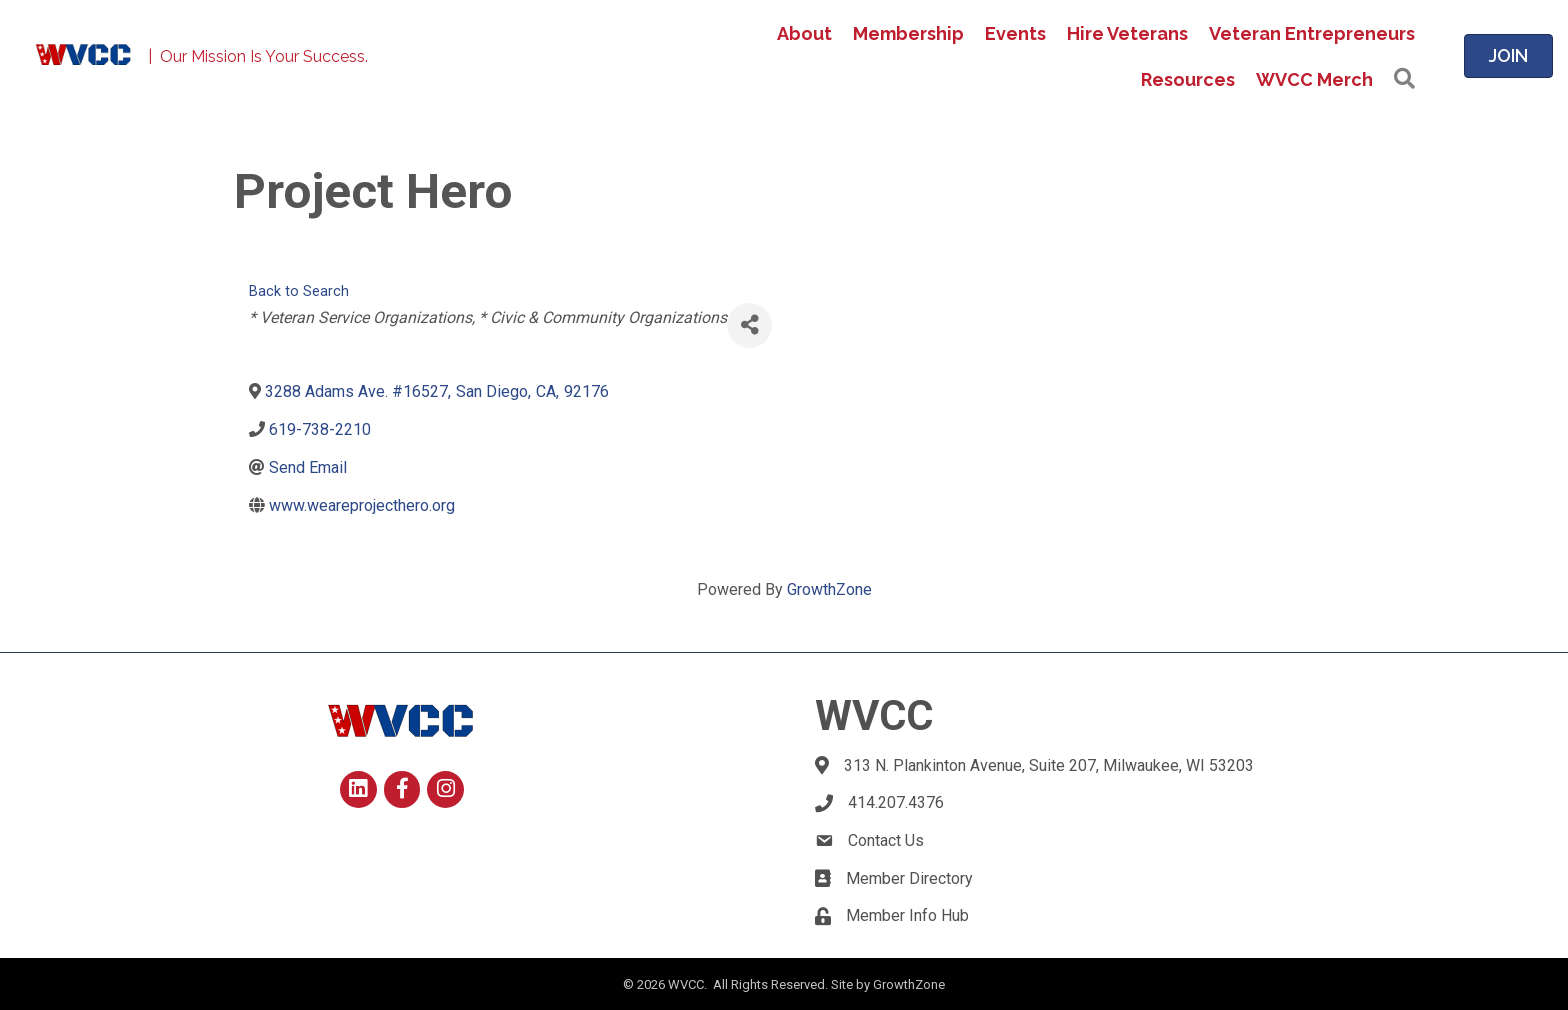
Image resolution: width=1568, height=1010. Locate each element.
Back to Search (299, 291)
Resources (1188, 79)
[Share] (749, 325)
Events (1015, 33)
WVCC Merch (1314, 79)
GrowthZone (829, 589)
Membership (908, 33)
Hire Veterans (1127, 33)
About (804, 33)
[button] (1404, 79)
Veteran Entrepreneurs (1312, 33)
